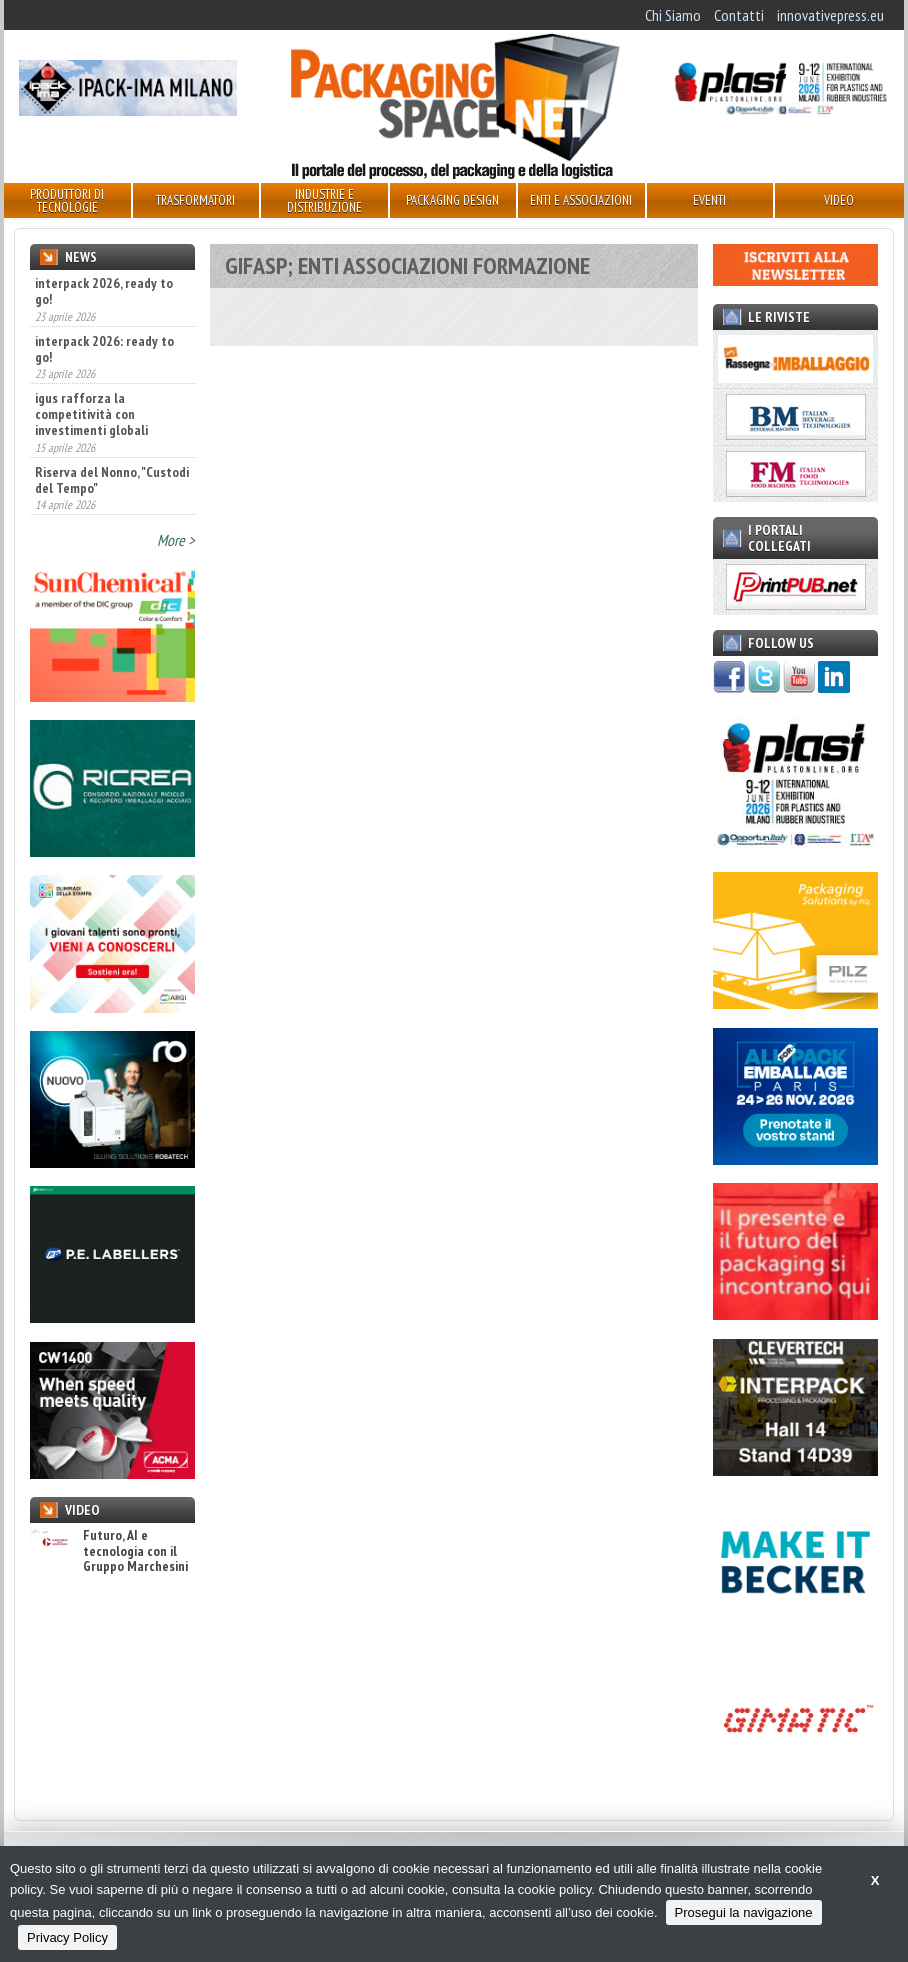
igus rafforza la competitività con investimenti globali (91, 414)
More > (176, 540)
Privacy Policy (67, 1937)
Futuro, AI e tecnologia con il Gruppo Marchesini (109, 1551)
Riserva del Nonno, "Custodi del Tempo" (112, 480)
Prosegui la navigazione (744, 1912)
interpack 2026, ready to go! (104, 291)
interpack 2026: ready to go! (104, 349)
